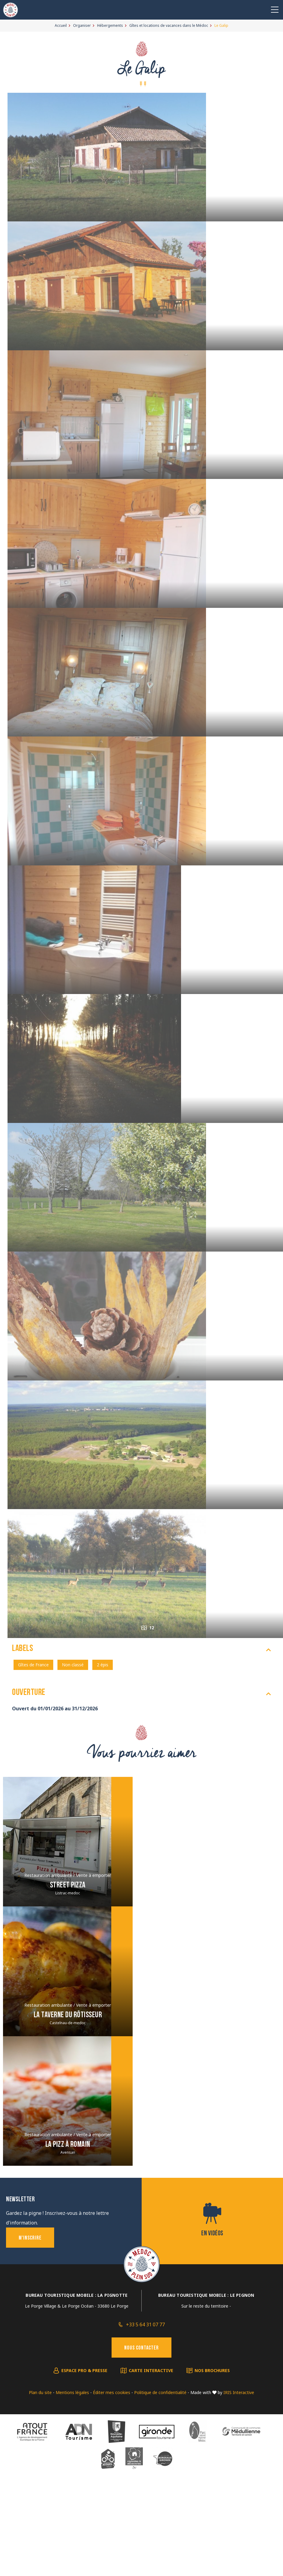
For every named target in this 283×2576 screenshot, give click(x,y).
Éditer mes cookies (111, 2475)
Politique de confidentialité (160, 2475)
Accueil (61, 25)
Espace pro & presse (84, 2453)
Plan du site (40, 2475)
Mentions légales (72, 2475)
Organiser (82, 25)
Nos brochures (212, 2453)
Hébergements (110, 25)
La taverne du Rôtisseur (68, 2097)
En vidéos (212, 2315)
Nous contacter (141, 2430)
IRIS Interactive (238, 2475)
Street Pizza (68, 1967)
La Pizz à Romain (67, 2227)
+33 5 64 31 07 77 (145, 2406)
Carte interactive (151, 2453)
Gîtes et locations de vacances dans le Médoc (168, 25)
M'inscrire (30, 2320)
